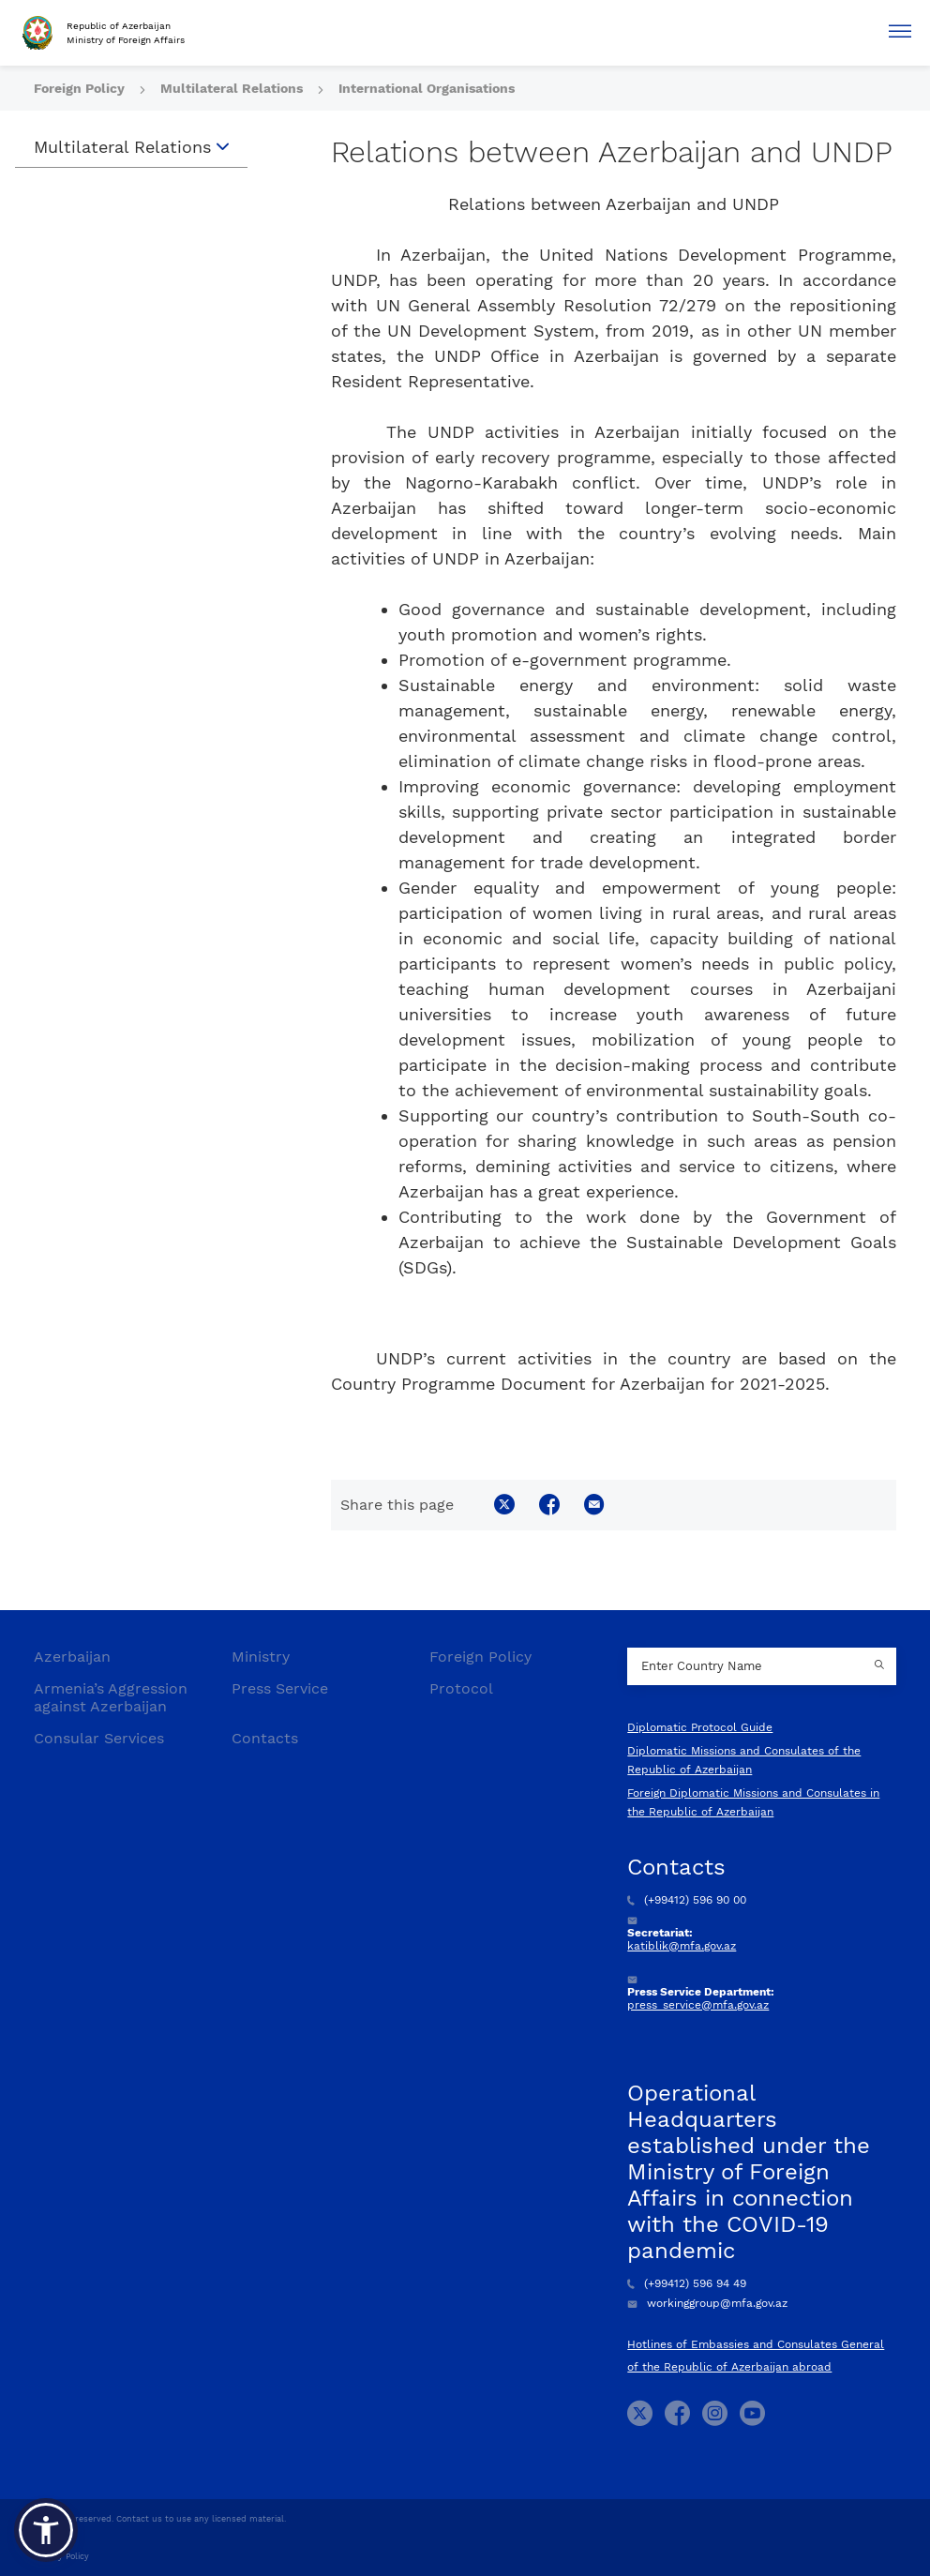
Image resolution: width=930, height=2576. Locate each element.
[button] (46, 2530)
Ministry (261, 1656)
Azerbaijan (72, 1656)
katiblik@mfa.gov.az (681, 1945)
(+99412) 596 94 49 (686, 2283)
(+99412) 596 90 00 (686, 1899)
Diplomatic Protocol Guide (699, 1727)
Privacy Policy (61, 2556)
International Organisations (426, 88)
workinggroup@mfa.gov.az (707, 2303)
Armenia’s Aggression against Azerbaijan (111, 1697)
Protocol (461, 1688)
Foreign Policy (81, 88)
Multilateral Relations (233, 88)
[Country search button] (882, 1666)
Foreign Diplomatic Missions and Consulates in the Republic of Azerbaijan (753, 1802)
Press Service (280, 1688)
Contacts (265, 1738)
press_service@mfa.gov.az (698, 2004)
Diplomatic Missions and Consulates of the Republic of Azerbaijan (744, 1760)
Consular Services (99, 1738)
